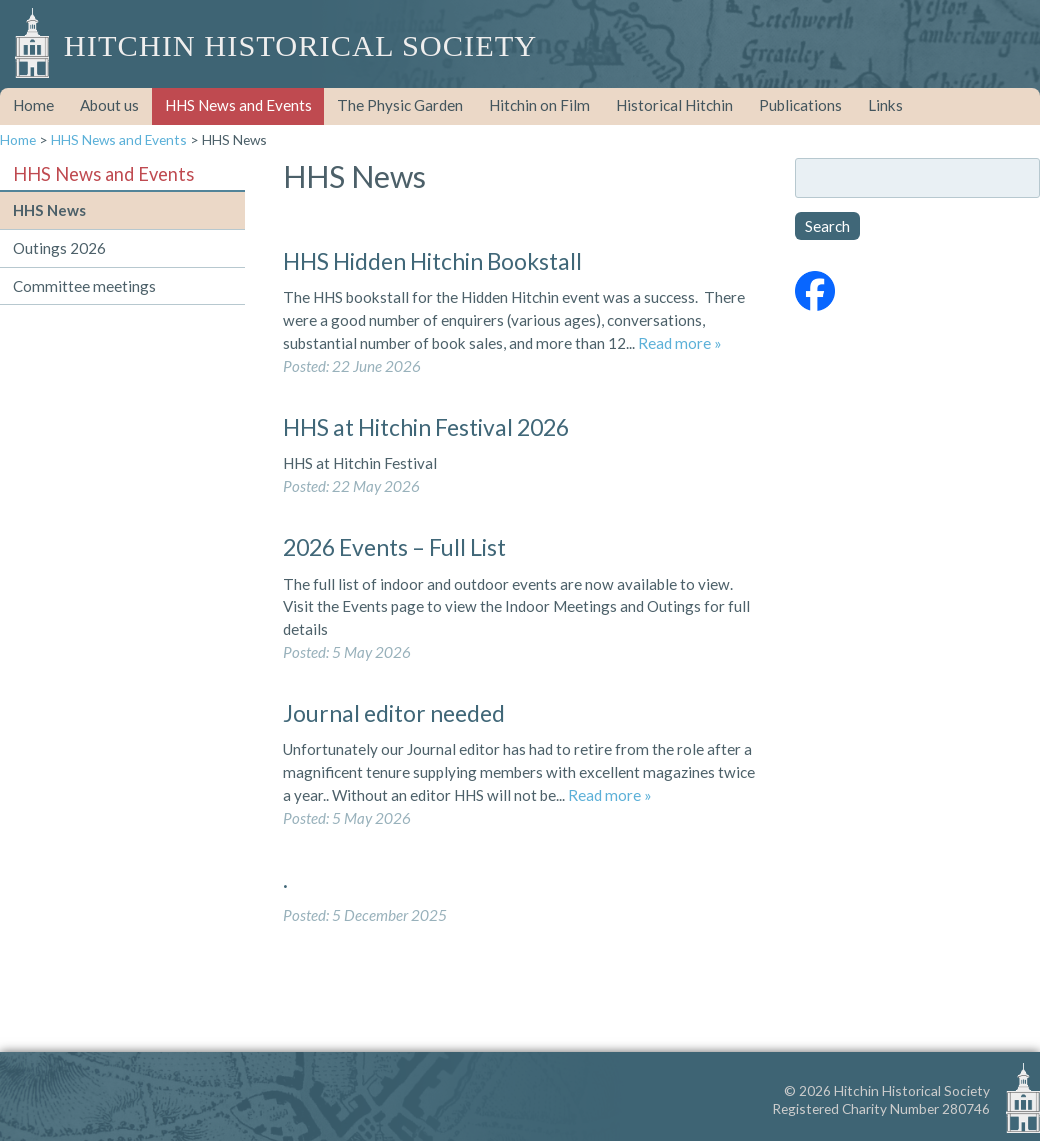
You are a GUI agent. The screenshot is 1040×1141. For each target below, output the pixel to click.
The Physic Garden (400, 105)
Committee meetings (84, 286)
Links (885, 105)
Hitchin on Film (539, 105)
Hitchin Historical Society (300, 46)
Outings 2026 (59, 248)
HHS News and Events (238, 105)
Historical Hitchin (674, 105)
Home (33, 105)
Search (827, 226)
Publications (800, 105)
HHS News (49, 210)
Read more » (680, 343)
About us (109, 105)
